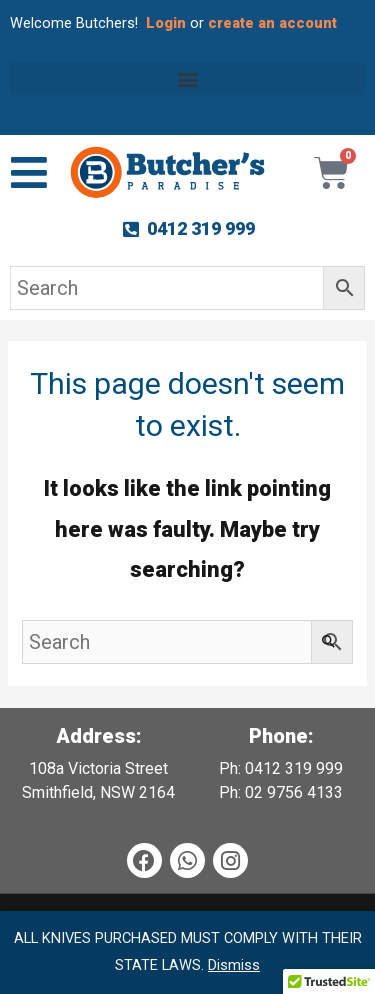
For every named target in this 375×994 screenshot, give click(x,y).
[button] (187, 78)
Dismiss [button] (234, 965)
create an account (274, 23)
